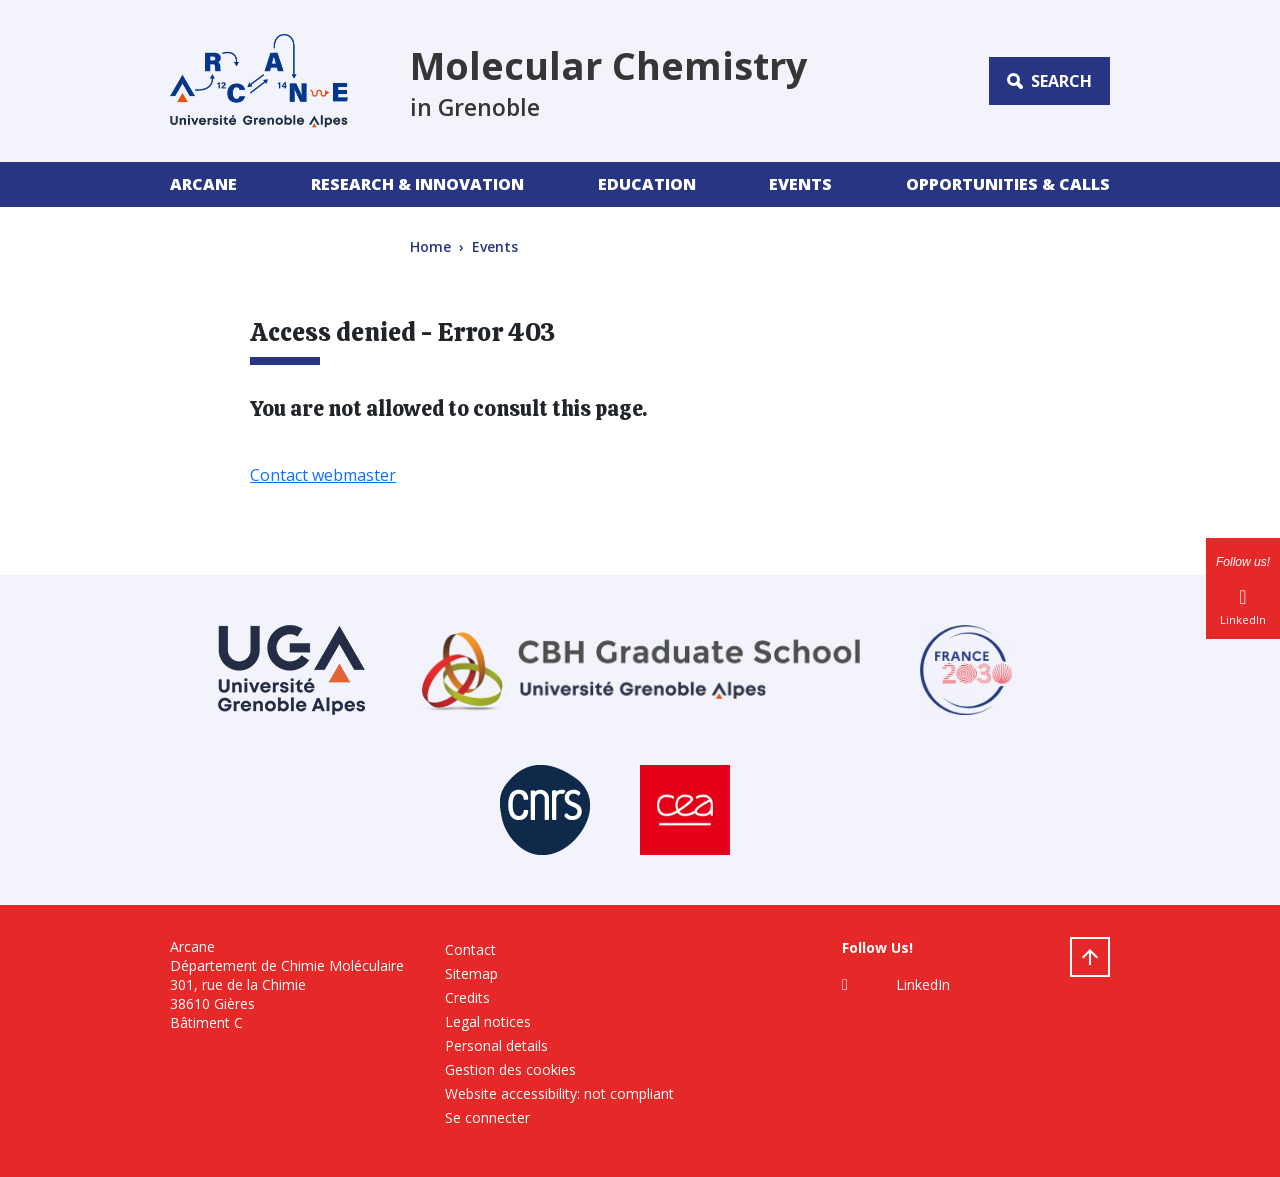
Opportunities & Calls (1008, 184)
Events (800, 184)
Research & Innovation (417, 184)
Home (430, 246)
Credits (467, 997)
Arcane (203, 184)
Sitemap (471, 973)
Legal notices (488, 1021)
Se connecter (487, 1117)
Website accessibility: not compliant (559, 1093)
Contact (470, 949)
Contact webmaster (323, 475)
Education (647, 184)
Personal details (496, 1045)
